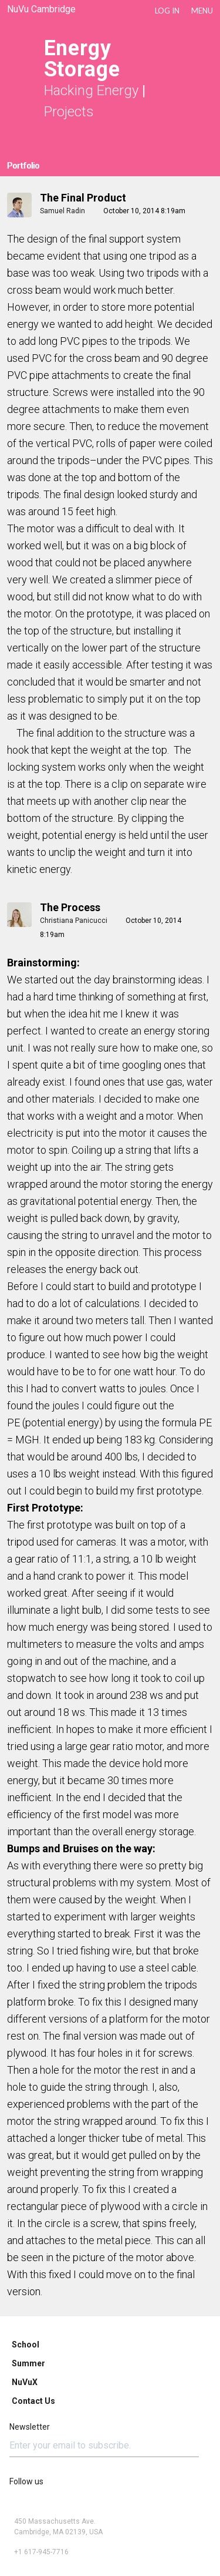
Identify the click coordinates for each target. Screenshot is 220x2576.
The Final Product (83, 198)
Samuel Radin (62, 211)
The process (70, 907)
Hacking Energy (91, 90)
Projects (69, 111)
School (25, 2344)
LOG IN (167, 10)
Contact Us (33, 2401)
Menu (202, 10)
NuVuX (25, 2382)
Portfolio (23, 165)
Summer (28, 2363)
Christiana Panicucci (73, 920)
